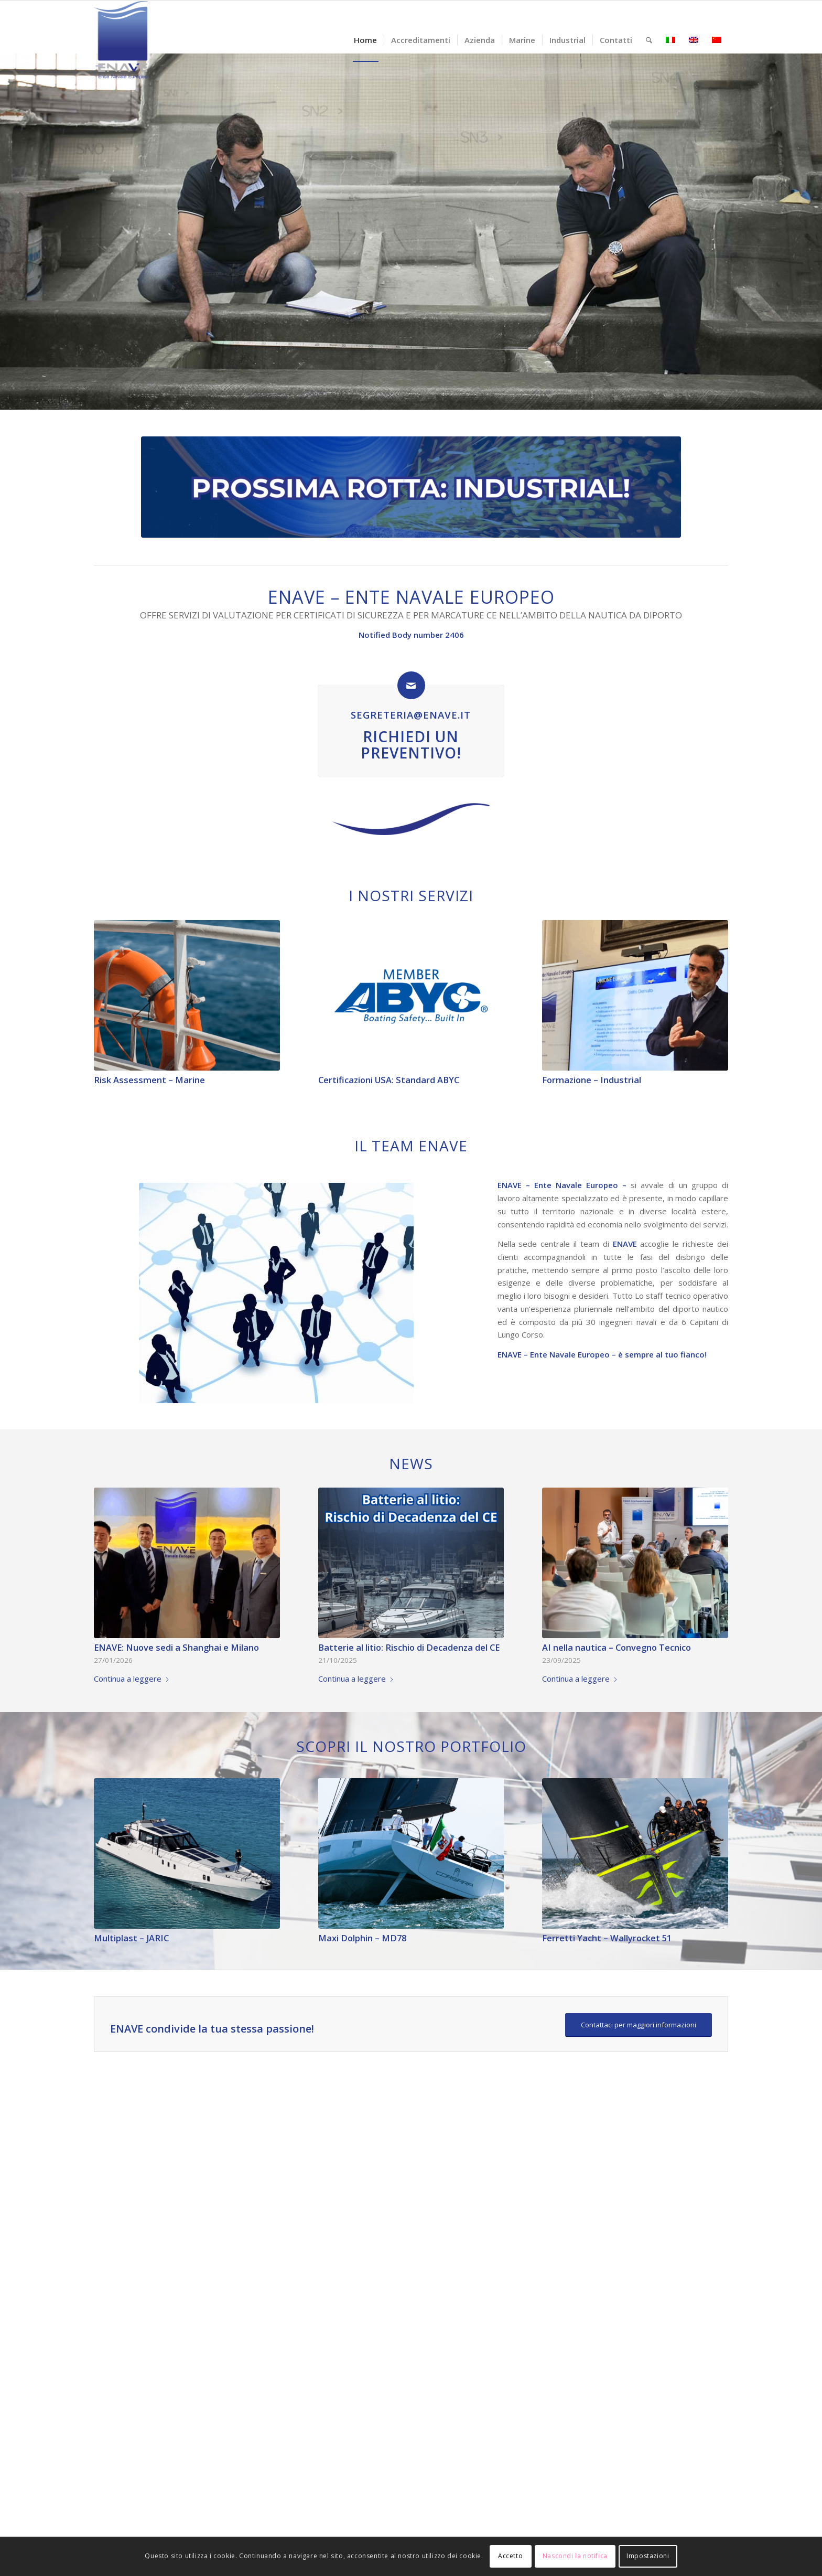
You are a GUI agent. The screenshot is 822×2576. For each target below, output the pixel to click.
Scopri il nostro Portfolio (411, 1746)
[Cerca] (649, 40)
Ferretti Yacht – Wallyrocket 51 (607, 1938)
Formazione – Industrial (591, 1080)
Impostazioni (647, 2555)
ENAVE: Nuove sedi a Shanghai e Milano (176, 1647)
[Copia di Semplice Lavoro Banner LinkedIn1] (411, 487)
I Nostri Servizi (411, 895)
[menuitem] (365, 40)
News (411, 1463)
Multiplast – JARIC (131, 1938)
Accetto (510, 2555)
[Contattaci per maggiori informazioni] (638, 2025)
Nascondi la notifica (575, 2555)
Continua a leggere (132, 1678)
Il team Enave (411, 1146)
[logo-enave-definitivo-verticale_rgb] (121, 40)
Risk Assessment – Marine (149, 1080)
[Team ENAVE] (276, 1293)
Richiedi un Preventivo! (411, 744)
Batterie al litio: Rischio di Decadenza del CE (409, 1647)
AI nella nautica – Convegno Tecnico (616, 1647)
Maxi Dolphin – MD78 (362, 1938)
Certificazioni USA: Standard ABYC (388, 1080)
